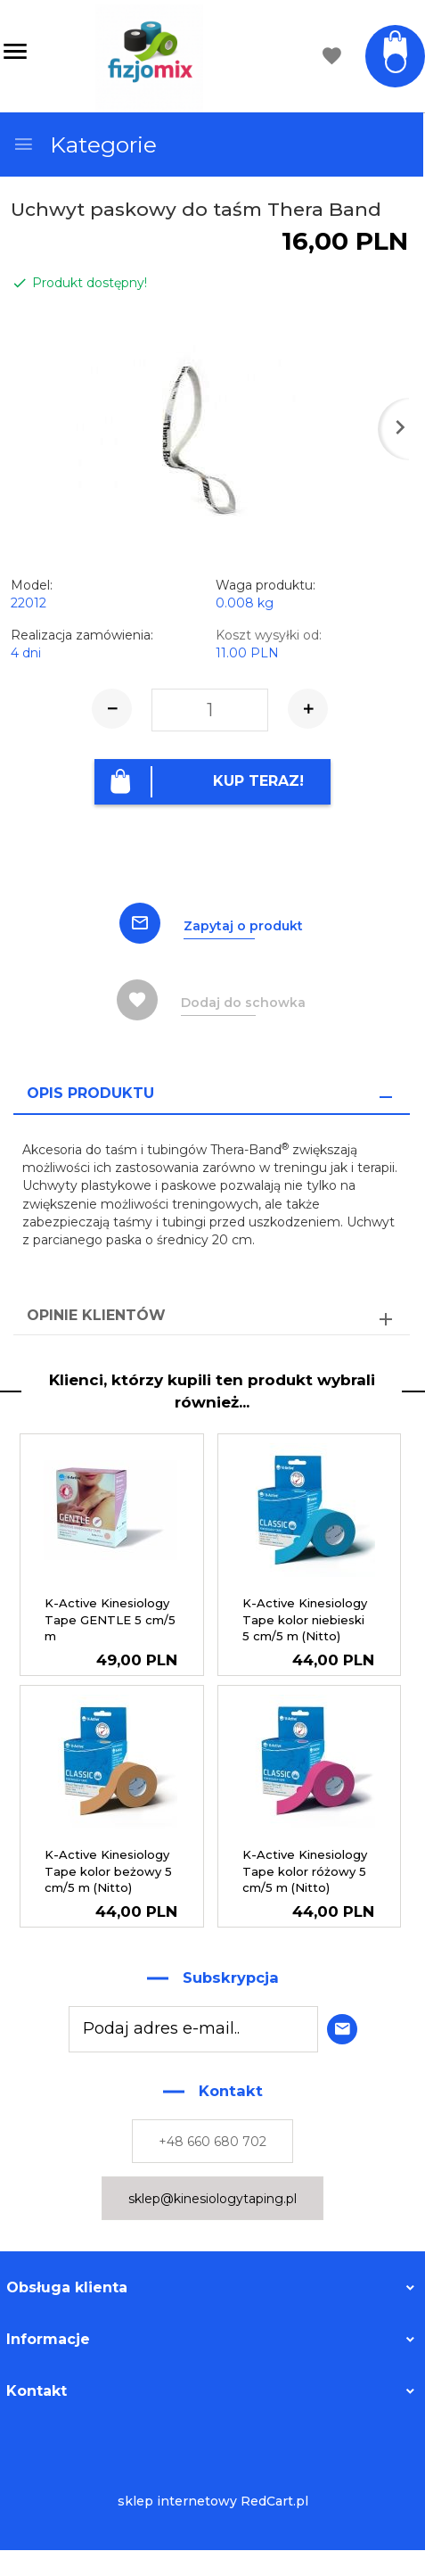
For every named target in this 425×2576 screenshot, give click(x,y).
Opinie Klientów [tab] (96, 1315)
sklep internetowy (177, 2501)
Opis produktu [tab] (90, 1093)
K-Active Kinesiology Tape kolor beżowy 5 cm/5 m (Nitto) (108, 1871)
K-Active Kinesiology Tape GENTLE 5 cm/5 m (110, 1619)
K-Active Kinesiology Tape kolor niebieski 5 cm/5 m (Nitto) (304, 1619)
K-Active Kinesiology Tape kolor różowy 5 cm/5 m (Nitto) (304, 1871)
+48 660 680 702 (212, 2142)
